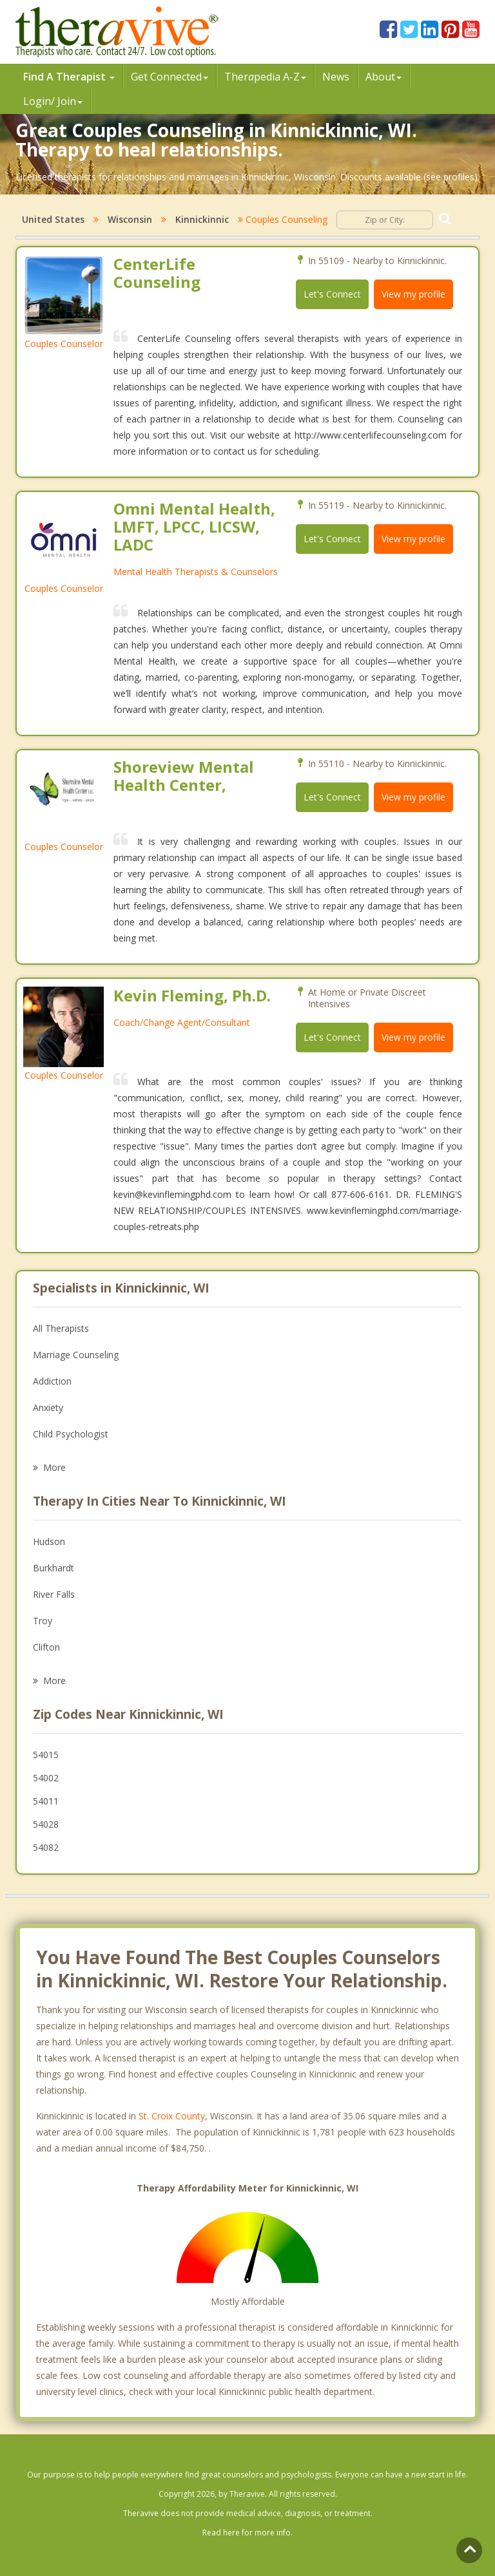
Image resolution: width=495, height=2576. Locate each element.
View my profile (413, 294)
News (335, 77)
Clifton (46, 1647)
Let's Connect (332, 294)
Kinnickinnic (202, 219)
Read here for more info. (247, 2532)
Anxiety (48, 1407)
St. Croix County (172, 2116)
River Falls (54, 1594)
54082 (46, 1847)
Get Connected (169, 77)
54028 (46, 1824)
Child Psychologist (70, 1434)
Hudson (49, 1541)
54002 (46, 1778)
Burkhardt (53, 1568)
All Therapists (61, 1328)
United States (53, 219)
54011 (46, 1801)
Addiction (52, 1381)
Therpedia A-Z (265, 77)
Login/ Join (52, 101)
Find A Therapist (69, 77)
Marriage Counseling (76, 1355)
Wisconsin (130, 219)
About (383, 77)
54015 (46, 1754)
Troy (42, 1621)
